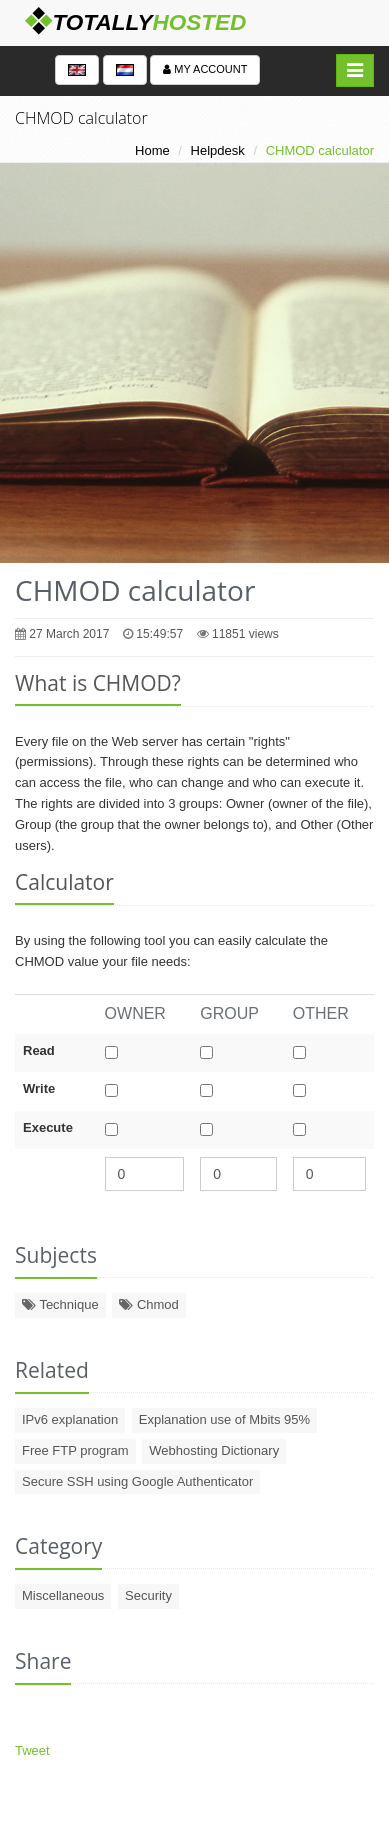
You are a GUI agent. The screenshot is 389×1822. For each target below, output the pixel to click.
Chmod (149, 1304)
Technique (60, 1304)
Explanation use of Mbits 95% (224, 1419)
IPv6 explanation (70, 1419)
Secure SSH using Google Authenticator (137, 1481)
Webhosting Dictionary (214, 1450)
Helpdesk (218, 150)
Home (152, 150)
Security (148, 1595)
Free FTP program (75, 1450)
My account (205, 69)
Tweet (32, 1750)
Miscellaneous (63, 1595)
